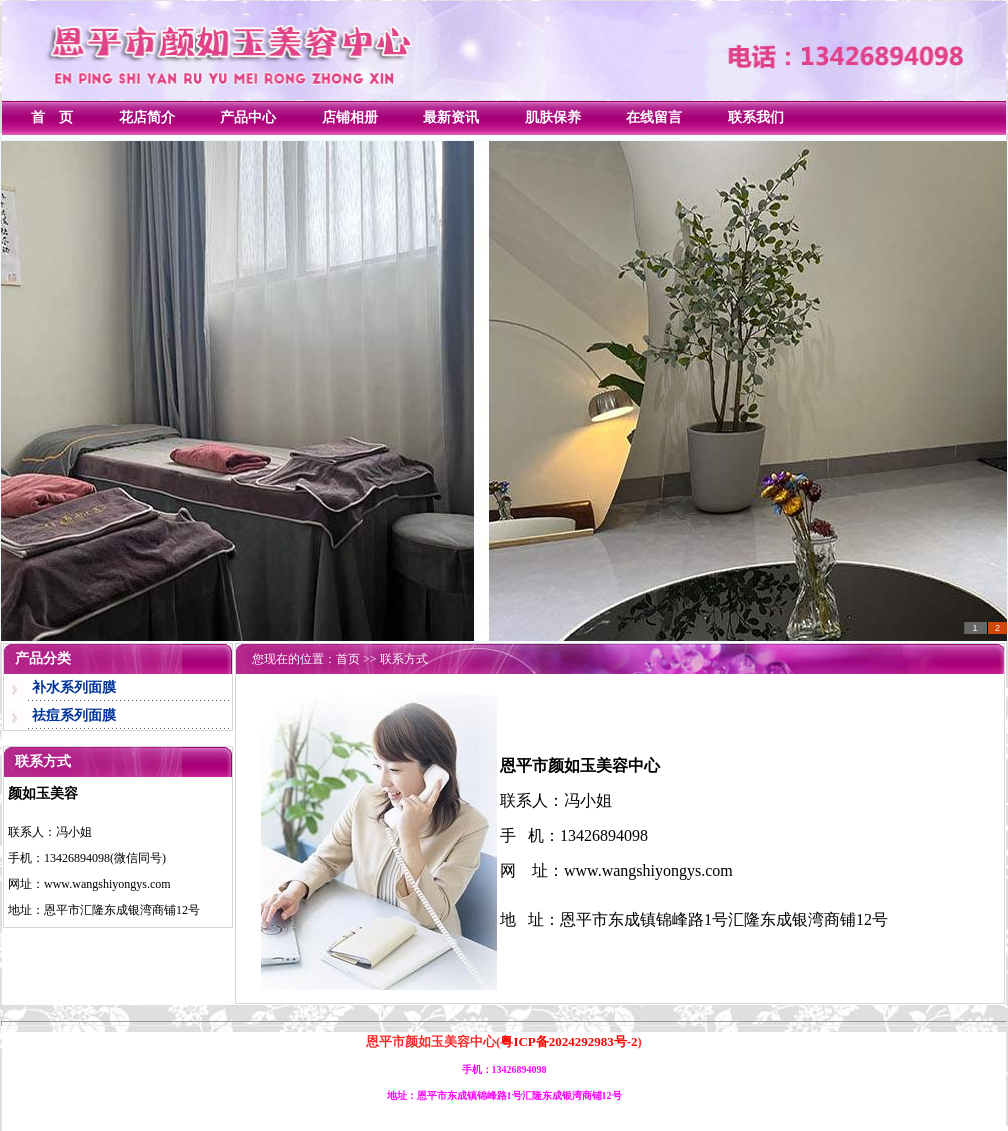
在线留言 (654, 117)
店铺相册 (350, 117)
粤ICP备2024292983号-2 (568, 1041)
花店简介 (147, 117)
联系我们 (756, 117)
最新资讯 (451, 117)
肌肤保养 (553, 117)
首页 (348, 659)
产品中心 (248, 117)
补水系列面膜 (74, 687)
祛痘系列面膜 (74, 715)
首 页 (52, 117)
